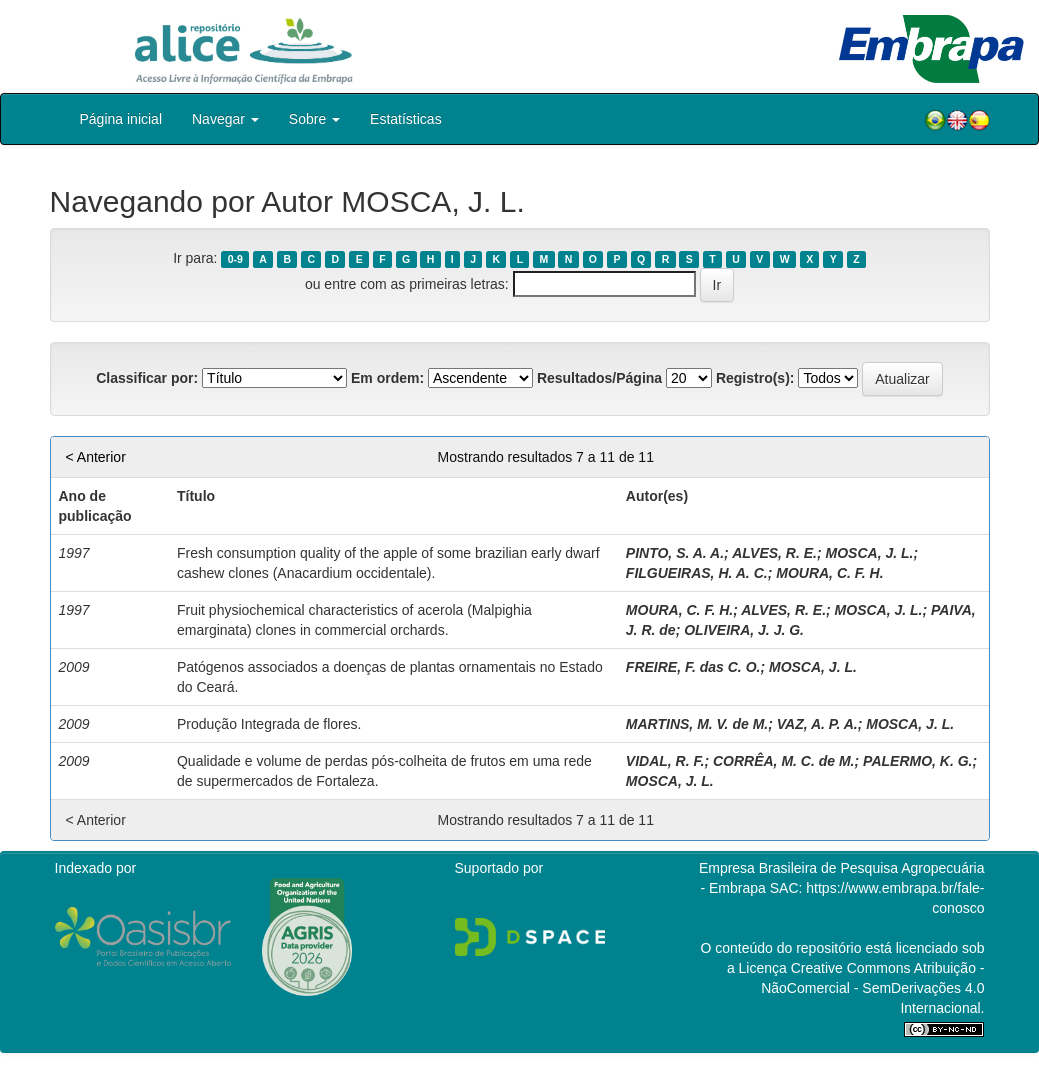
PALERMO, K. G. (917, 761)
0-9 (235, 259)
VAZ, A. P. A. (817, 724)
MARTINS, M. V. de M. (697, 724)
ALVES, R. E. (774, 553)
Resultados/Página (599, 378)
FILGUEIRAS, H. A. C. (697, 573)
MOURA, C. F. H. (829, 573)
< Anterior (96, 457)
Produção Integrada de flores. (269, 724)
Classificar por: (147, 378)
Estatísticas (406, 119)
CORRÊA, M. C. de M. (784, 761)
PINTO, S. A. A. (675, 553)
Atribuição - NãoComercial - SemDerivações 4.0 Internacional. (872, 988)
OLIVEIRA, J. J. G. (744, 630)
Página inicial (121, 119)
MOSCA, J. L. (870, 553)
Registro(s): (755, 378)
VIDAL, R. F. (665, 761)
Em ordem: (387, 378)
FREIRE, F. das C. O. (693, 667)
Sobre (314, 119)
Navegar (225, 119)
